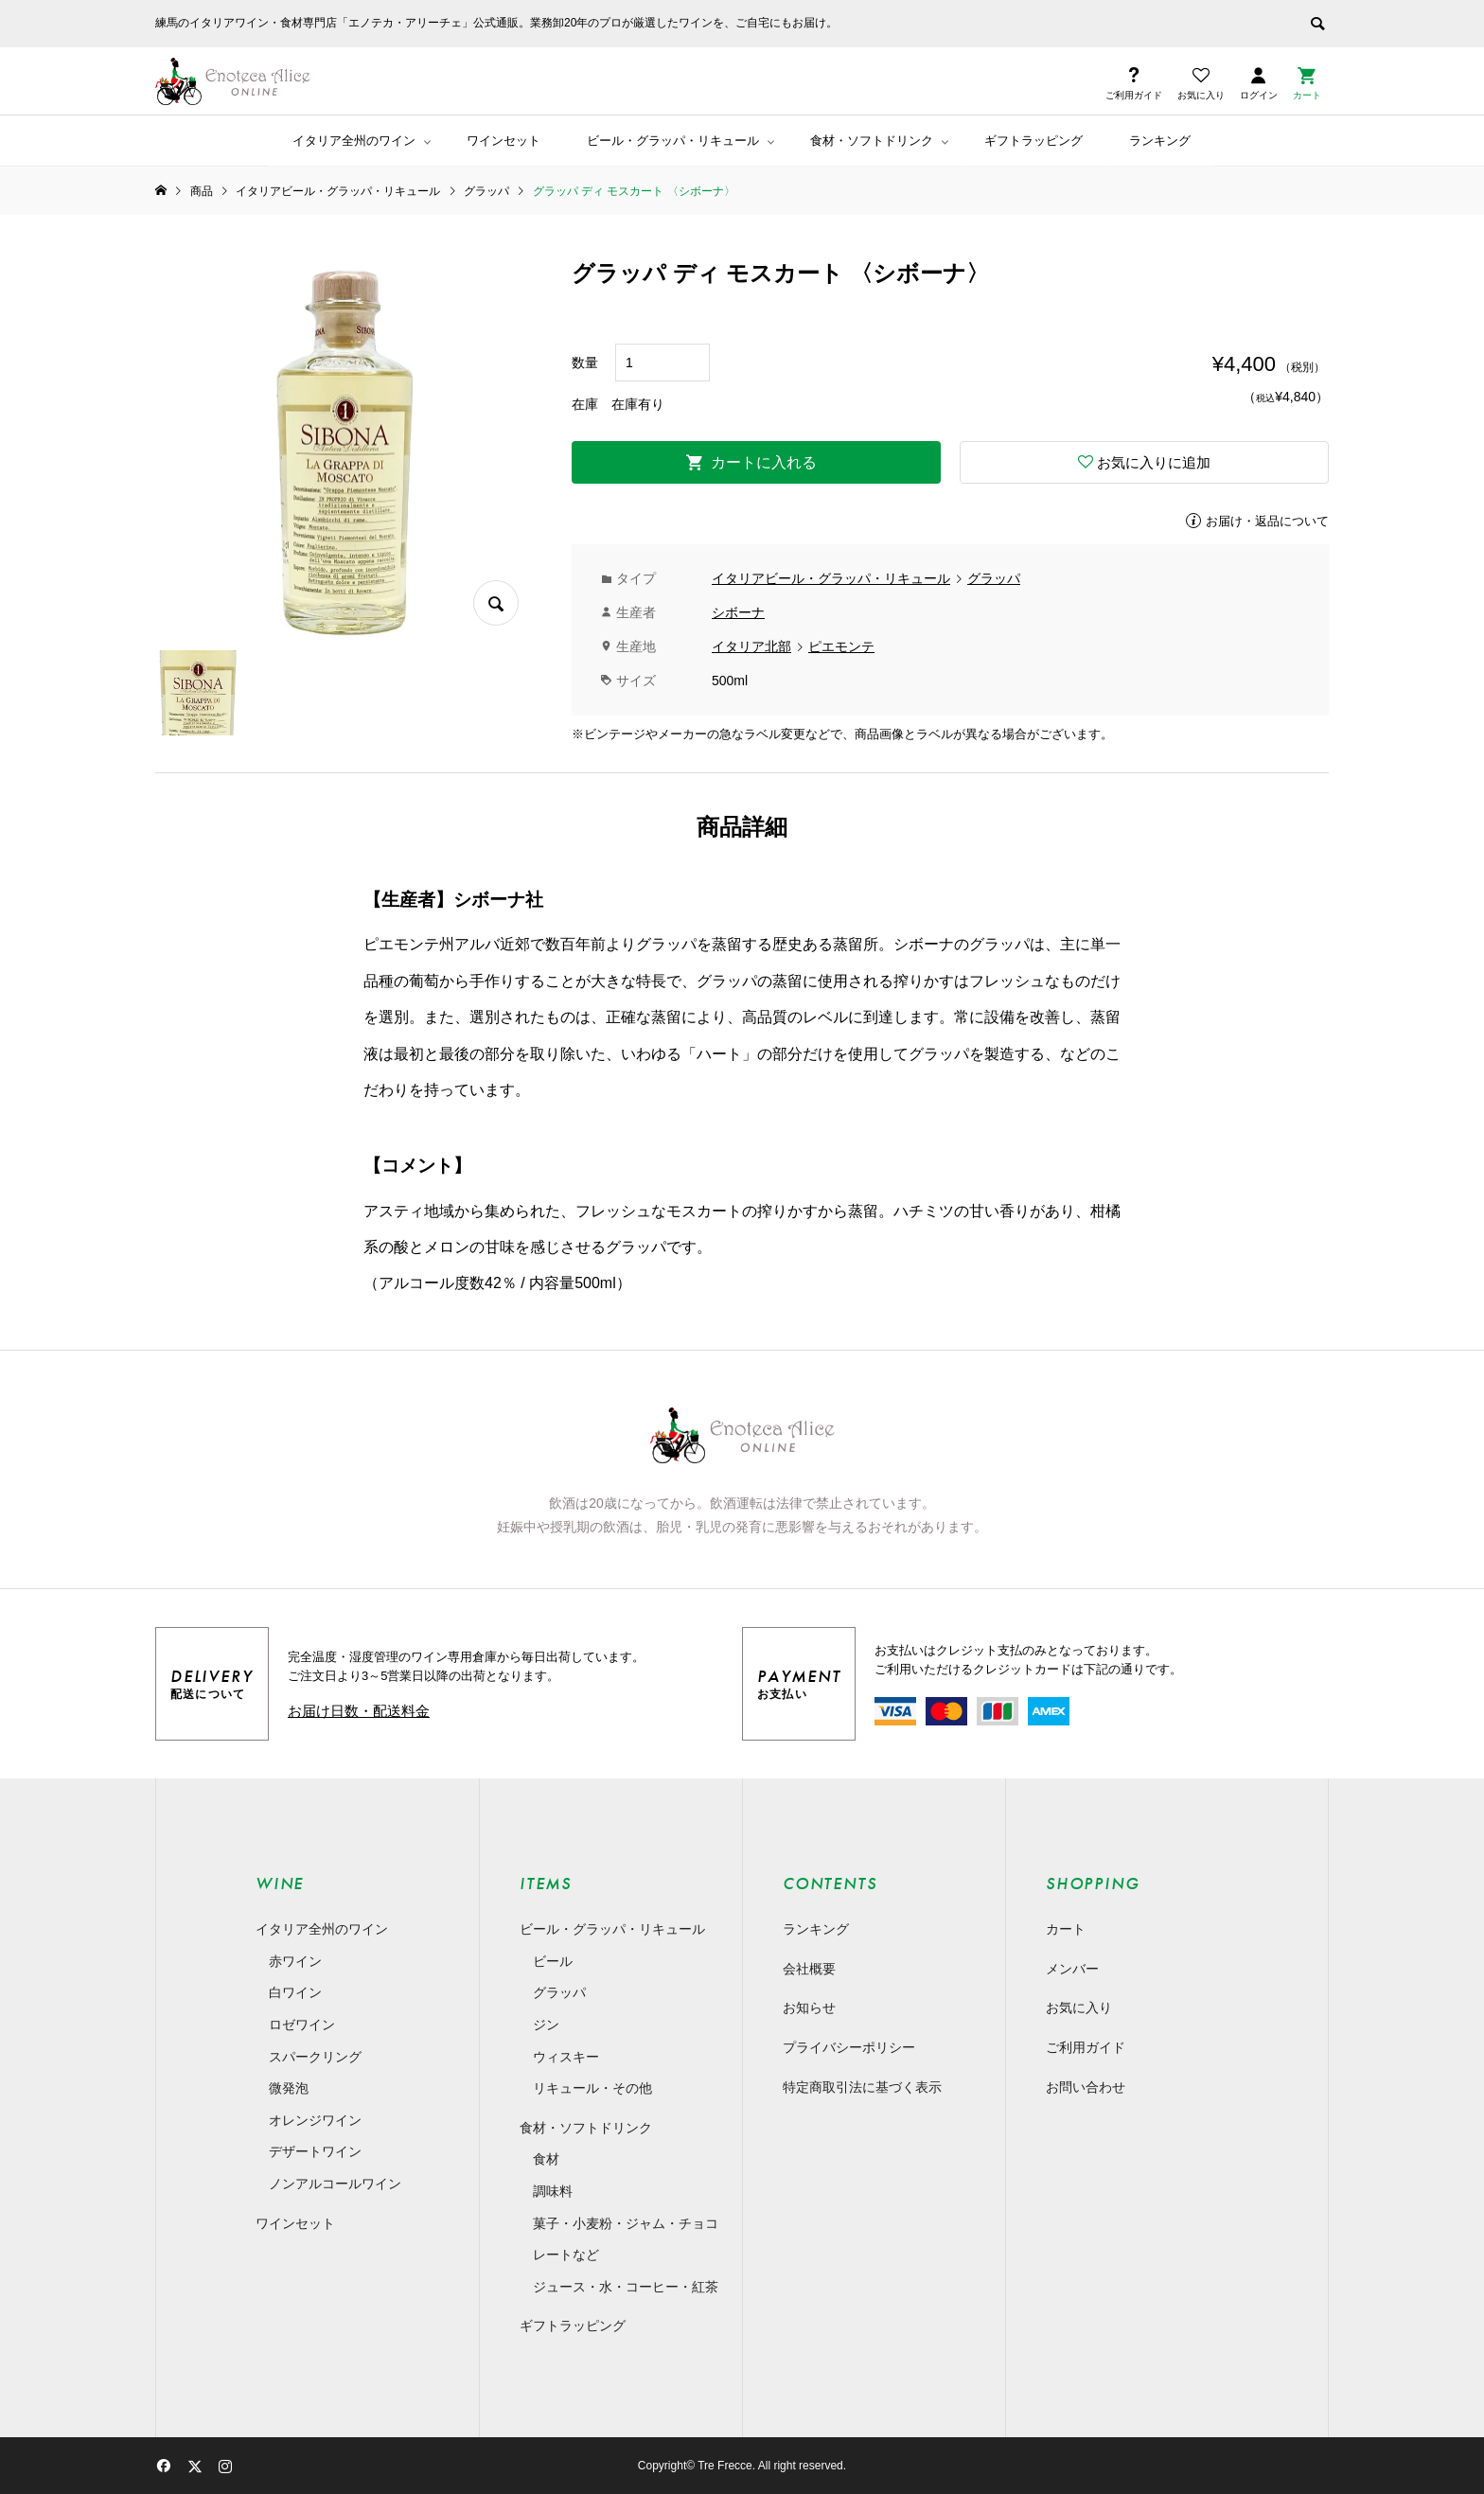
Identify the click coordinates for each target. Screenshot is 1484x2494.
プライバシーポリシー (849, 2047)
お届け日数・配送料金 (359, 1711)
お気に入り (1079, 2007)
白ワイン (295, 1992)
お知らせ (809, 2007)
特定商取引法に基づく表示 (862, 2087)
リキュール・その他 (592, 2088)
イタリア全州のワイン (353, 140)
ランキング (1160, 140)
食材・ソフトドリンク (871, 140)
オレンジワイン (315, 2120)
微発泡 (289, 2088)
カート (1066, 1929)
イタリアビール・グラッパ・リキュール (831, 578)
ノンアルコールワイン (335, 2183)
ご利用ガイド (1085, 2047)
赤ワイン (295, 1961)
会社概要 (809, 1968)
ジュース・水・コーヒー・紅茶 (625, 2286)
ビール (553, 1961)
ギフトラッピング (1033, 140)
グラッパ (993, 578)
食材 (546, 2159)
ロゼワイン (302, 2024)
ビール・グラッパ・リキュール (673, 140)
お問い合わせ (1085, 2087)
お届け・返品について (1267, 521)
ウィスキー (566, 2056)
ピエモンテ (841, 646)
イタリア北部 (751, 646)
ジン (546, 2024)
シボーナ (738, 612)
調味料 (553, 2191)
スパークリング (315, 2056)
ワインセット (503, 140)
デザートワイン (315, 2151)
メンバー (1072, 1968)
